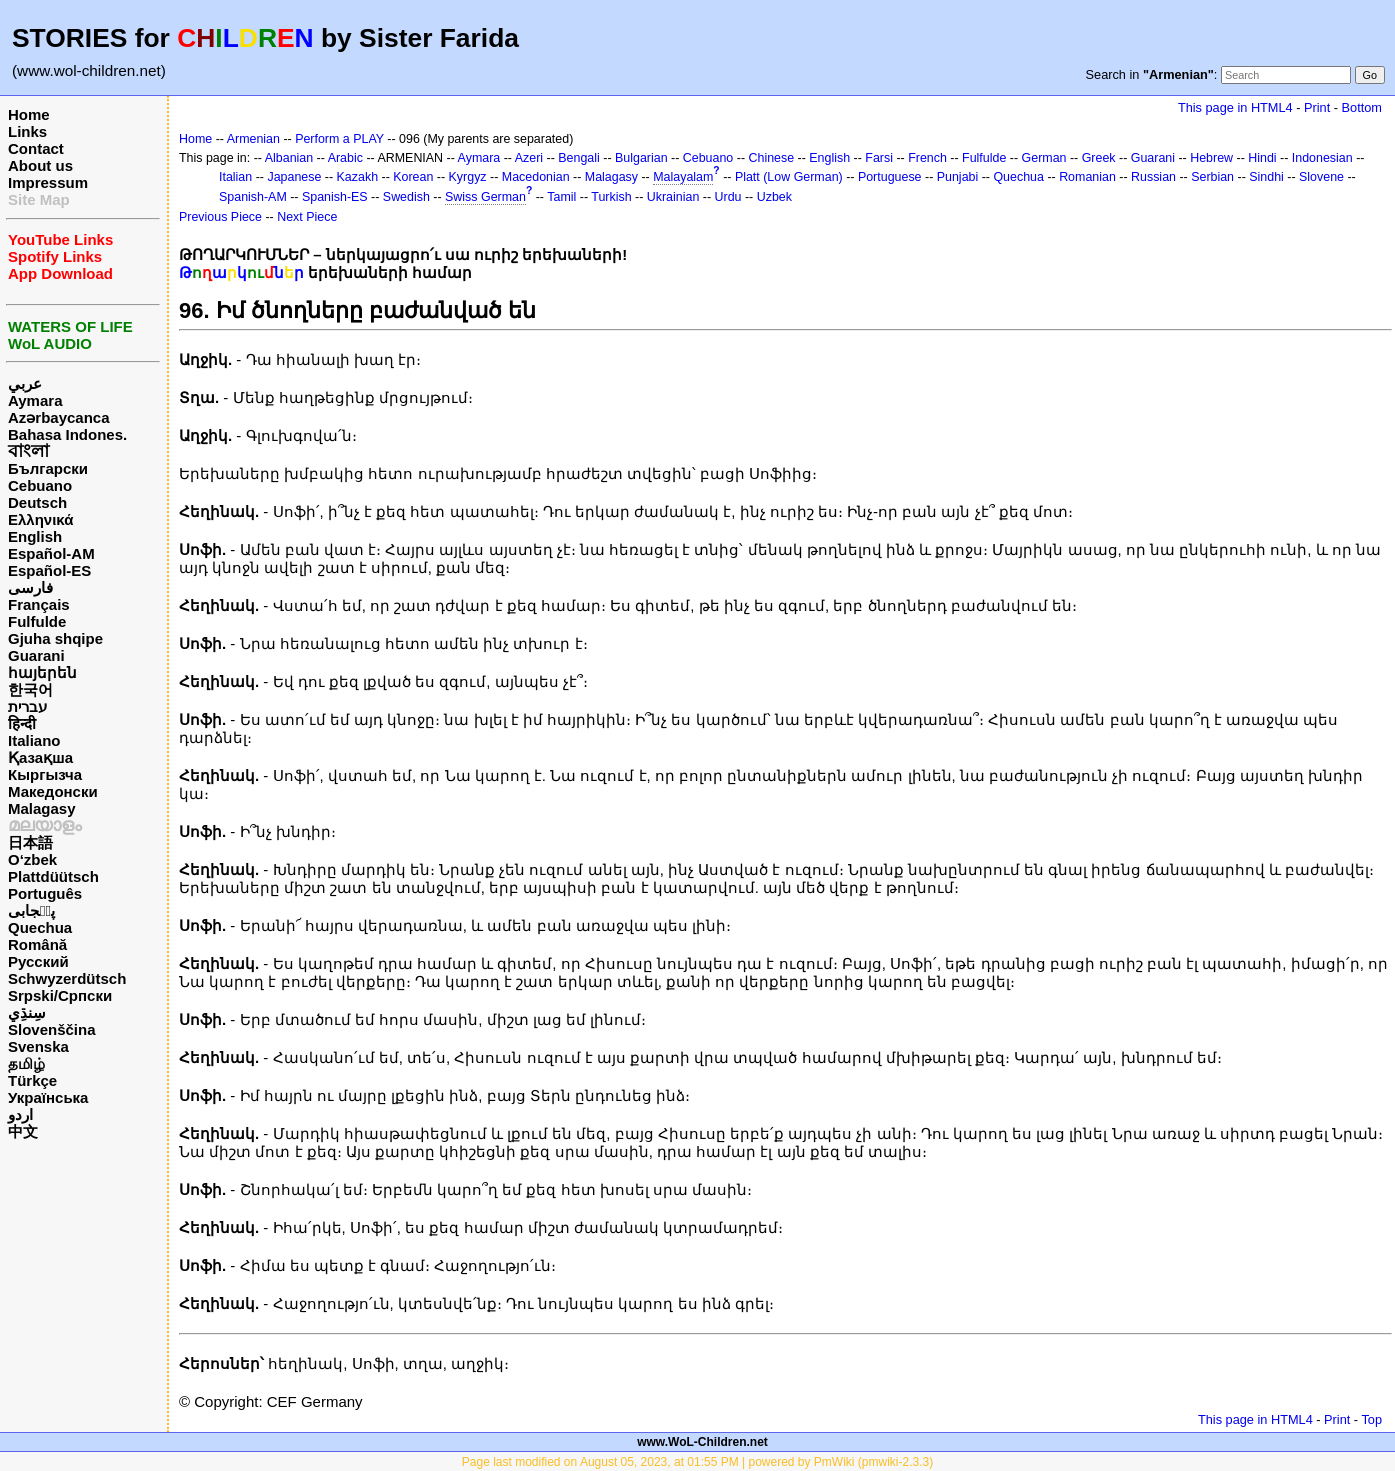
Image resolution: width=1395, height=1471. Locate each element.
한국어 (30, 689)
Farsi (879, 158)
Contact (36, 148)
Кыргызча (45, 774)
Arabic (345, 158)
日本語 (30, 842)
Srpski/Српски (60, 995)
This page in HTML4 (1235, 107)
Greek (1099, 158)
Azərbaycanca (59, 417)
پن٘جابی (31, 910)
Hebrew (1211, 158)
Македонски (53, 791)
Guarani (36, 655)
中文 (23, 1131)
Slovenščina (52, 1029)
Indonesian (1322, 158)
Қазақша (40, 757)
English (35, 536)
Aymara (35, 400)
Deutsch (37, 502)
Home (29, 114)
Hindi (1262, 158)
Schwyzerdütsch (67, 978)
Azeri (529, 158)
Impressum (48, 182)
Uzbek (774, 197)
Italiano (34, 740)
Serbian (1212, 177)
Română (37, 944)
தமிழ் (26, 1063)
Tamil (561, 197)
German (1044, 158)
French (927, 158)
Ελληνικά (40, 519)
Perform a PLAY (339, 139)
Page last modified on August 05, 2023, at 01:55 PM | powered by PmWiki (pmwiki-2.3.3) (697, 1462)
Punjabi (958, 177)
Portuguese (890, 177)
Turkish (611, 197)
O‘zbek (32, 859)
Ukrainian (673, 197)
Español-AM (51, 553)
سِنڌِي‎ (27, 1012)
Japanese (294, 177)
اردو (20, 1114)
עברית (27, 706)
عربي (25, 383)
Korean (413, 177)
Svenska (38, 1046)
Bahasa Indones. (67, 434)
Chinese (771, 158)
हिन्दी (22, 723)
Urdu (728, 197)
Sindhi (1266, 177)
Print (1317, 107)
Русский (38, 961)
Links (27, 131)
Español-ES (49, 570)
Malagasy (42, 808)
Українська (48, 1097)
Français (39, 604)
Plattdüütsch (53, 876)
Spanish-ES (335, 197)
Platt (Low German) (789, 177)
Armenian (253, 139)
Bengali (579, 158)
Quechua (40, 927)
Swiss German (485, 197)
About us (40, 165)
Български (48, 468)
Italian (235, 177)
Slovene (1321, 177)
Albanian (289, 158)
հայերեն (42, 672)
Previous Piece (220, 217)
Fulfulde (37, 621)
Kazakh (358, 177)
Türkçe (32, 1080)
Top (1371, 1419)
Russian (1153, 177)
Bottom (1362, 107)
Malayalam (683, 177)
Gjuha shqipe (55, 638)
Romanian (1087, 177)
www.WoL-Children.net (702, 1442)
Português (45, 893)
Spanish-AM (253, 197)
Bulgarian (641, 158)
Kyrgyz (468, 177)
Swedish (406, 197)
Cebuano (40, 485)
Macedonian (536, 177)
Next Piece (307, 217)
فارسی (30, 587)
